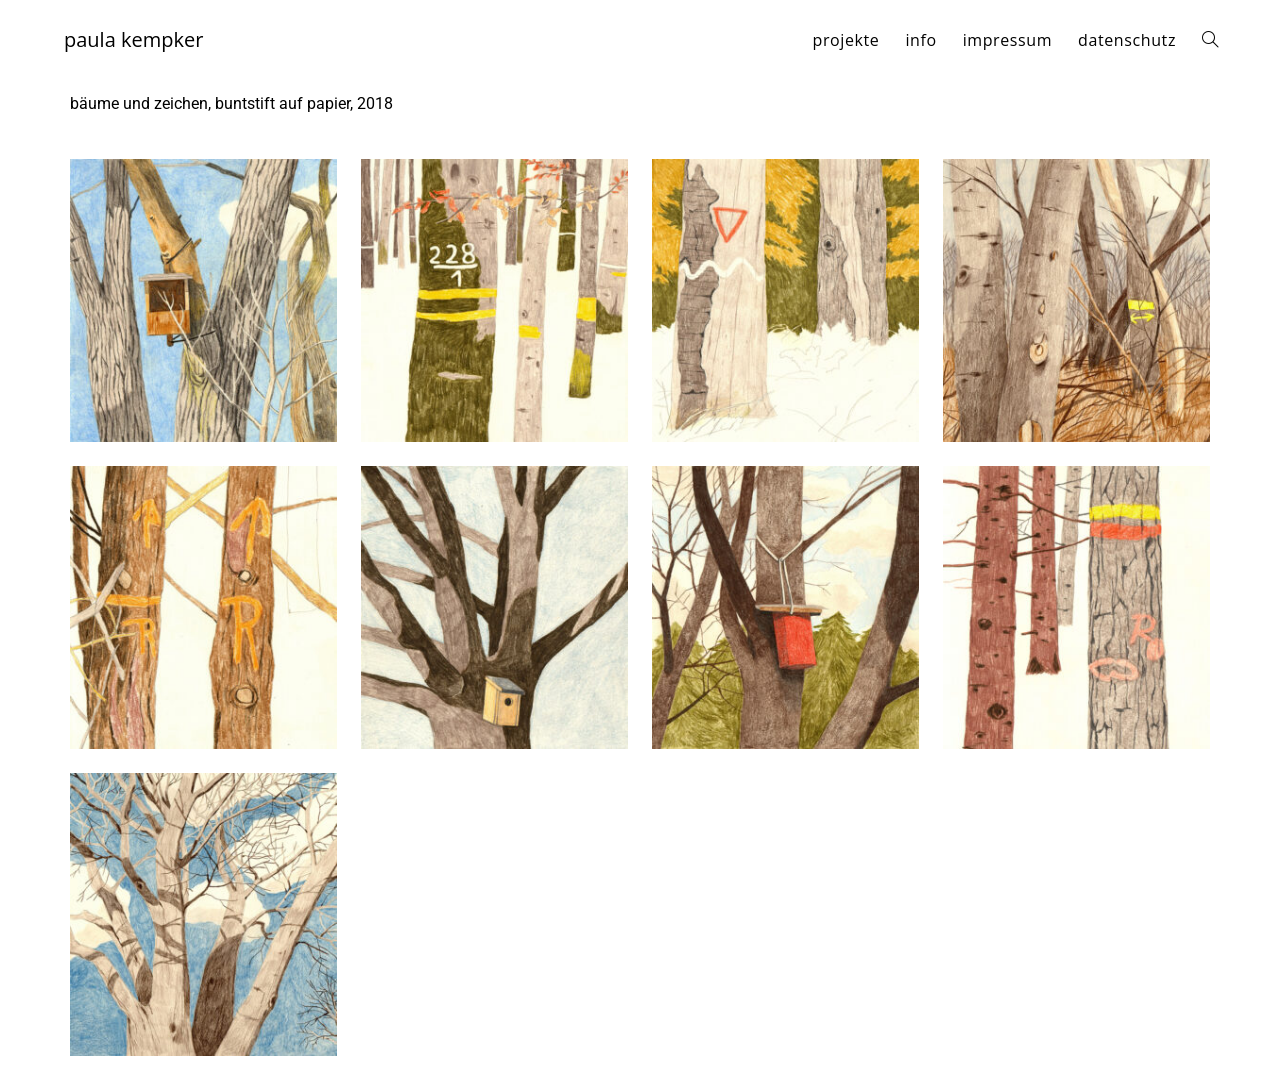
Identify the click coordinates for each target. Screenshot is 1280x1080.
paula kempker (133, 39)
